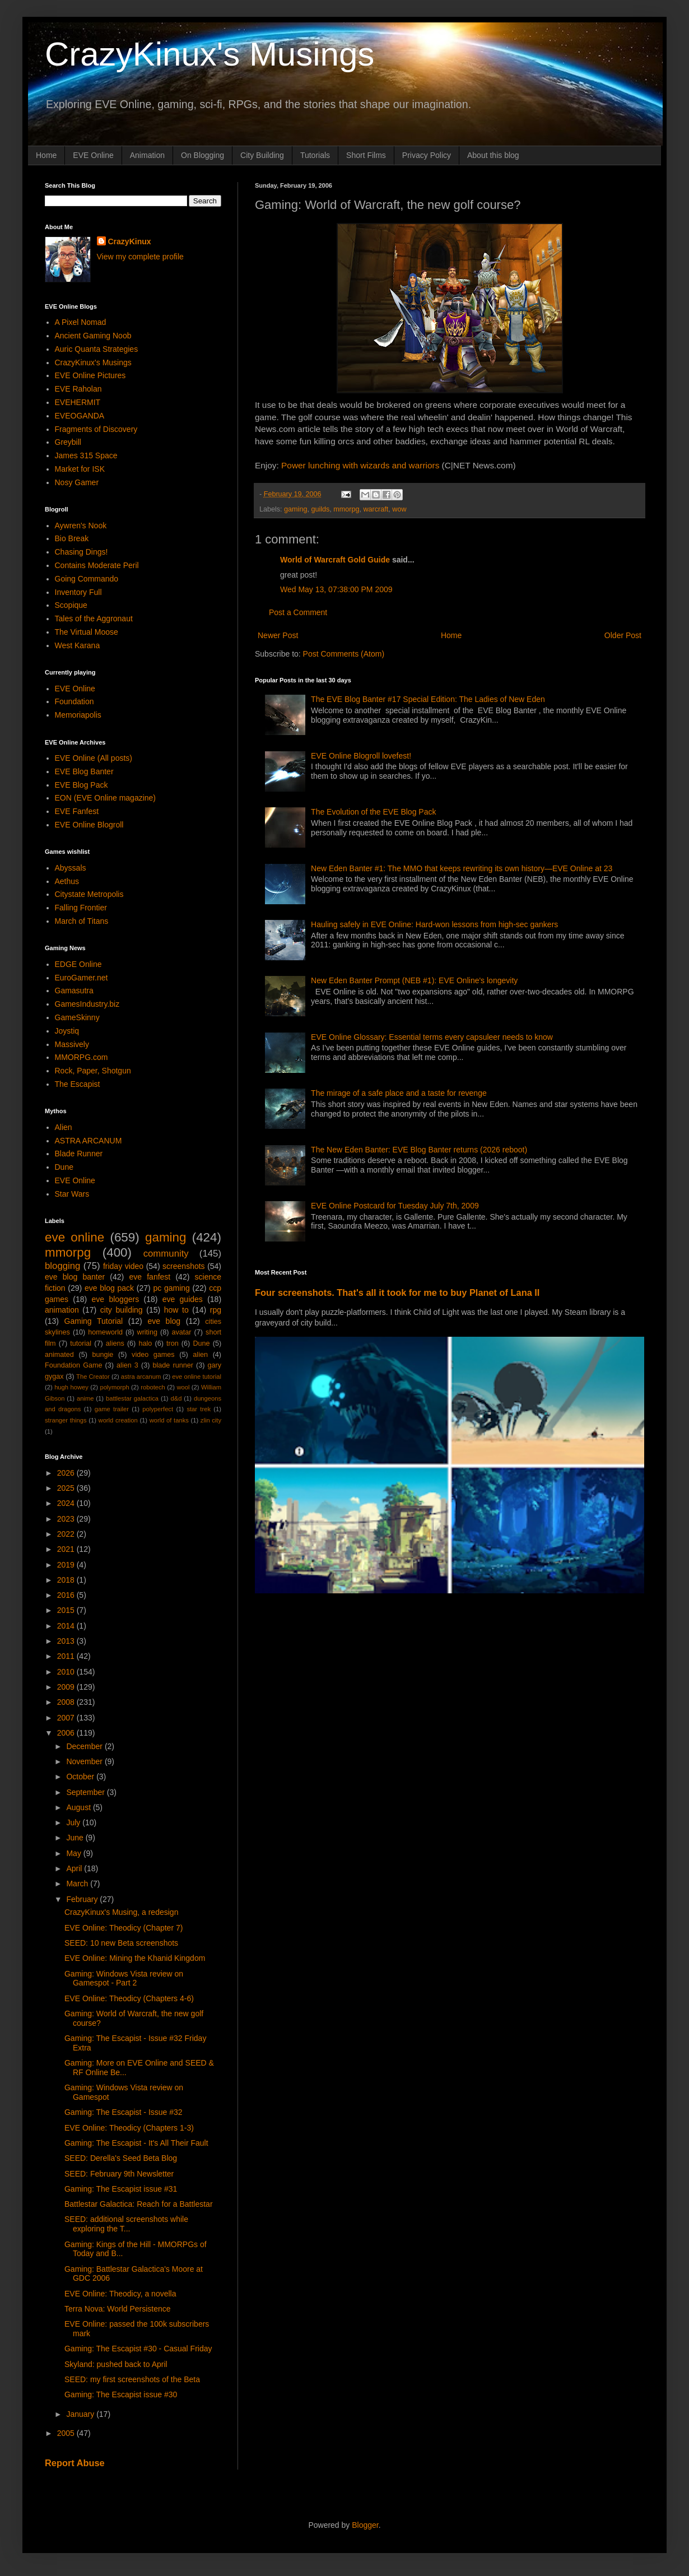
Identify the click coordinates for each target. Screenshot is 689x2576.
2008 (67, 1702)
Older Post (622, 635)
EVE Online (93, 155)
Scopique (71, 605)
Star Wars (72, 1193)
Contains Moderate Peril (97, 565)
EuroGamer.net (81, 977)
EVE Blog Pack (81, 784)
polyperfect (157, 1409)
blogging (62, 1266)
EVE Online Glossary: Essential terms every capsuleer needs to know (432, 1037)
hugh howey (71, 1387)
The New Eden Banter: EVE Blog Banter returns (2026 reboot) (419, 1149)
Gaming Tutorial (93, 1321)
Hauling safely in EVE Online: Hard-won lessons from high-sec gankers (434, 924)
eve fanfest (149, 1276)
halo (145, 1343)
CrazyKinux (129, 241)
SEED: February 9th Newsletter (119, 2173)
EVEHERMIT (78, 402)
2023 (67, 1518)
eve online (74, 1237)
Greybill (68, 442)
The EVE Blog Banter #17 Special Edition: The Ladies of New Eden (428, 699)
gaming (295, 509)
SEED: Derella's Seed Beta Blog (120, 2158)
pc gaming (171, 1288)
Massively (72, 1044)
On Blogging (202, 155)
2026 (67, 1472)
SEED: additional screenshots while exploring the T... (126, 2224)
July (74, 1822)
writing (147, 1332)
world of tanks (169, 1420)
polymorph (114, 1387)
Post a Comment (298, 612)
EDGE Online (78, 964)
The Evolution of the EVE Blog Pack (373, 811)
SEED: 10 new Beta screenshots (121, 1942)
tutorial (80, 1343)
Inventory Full (78, 592)
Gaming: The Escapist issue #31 (120, 2188)
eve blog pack (109, 1288)
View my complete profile (140, 256)
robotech (153, 1387)
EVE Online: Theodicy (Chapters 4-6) (129, 1998)
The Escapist (77, 1084)
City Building (262, 155)
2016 (67, 1595)
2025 (67, 1488)
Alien (63, 1127)
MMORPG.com (81, 1057)
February (83, 1899)
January (81, 2414)
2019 (67, 1564)
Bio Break (72, 538)
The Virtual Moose (86, 631)
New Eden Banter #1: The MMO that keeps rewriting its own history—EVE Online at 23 (461, 868)
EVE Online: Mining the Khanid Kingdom (134, 1958)
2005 (67, 2433)
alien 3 (127, 1365)
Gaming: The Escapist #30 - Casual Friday (138, 2348)
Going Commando (87, 578)
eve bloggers (115, 1299)
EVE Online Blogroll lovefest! (361, 755)
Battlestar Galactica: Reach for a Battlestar (138, 2204)
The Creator (93, 1376)
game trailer (112, 1409)
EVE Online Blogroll (89, 824)
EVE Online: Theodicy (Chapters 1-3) (129, 2127)
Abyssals (70, 867)
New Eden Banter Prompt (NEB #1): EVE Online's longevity (414, 980)
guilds (320, 509)
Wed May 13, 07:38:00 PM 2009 (336, 589)
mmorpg (346, 509)
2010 (67, 1671)
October (81, 1776)
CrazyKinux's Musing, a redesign (121, 1912)
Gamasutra (74, 990)
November (85, 1761)
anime (85, 1398)
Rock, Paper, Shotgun (93, 1070)
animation (62, 1309)
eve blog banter (75, 1276)
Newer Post (278, 635)
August (79, 1807)
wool (182, 1387)
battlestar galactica (132, 1398)
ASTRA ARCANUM (88, 1140)
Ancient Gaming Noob (93, 335)
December (85, 1746)
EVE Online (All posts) (94, 758)
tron (172, 1343)
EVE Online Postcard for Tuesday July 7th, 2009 (395, 1205)
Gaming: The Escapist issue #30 (120, 2394)
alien (200, 1355)
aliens (115, 1343)
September (86, 1792)
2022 (67, 1533)
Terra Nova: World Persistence (117, 2308)
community (166, 1253)
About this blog (493, 155)
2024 (67, 1503)
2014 (67, 1625)
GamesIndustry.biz (87, 1003)
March (78, 1883)
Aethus (67, 881)
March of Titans (82, 921)
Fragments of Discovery (96, 429)
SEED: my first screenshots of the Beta (132, 2379)
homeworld (105, 1332)
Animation (147, 155)
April (75, 1868)
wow (399, 509)
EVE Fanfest (77, 811)
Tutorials (315, 155)
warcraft (376, 509)
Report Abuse (75, 2463)
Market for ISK (80, 468)
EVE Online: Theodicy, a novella (120, 2293)
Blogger (365, 2525)
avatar (182, 1332)
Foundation (74, 701)
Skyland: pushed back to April (115, 2364)
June (75, 1837)
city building (121, 1309)
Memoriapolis (78, 714)
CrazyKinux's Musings (209, 54)
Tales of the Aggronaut (94, 618)
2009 (67, 1686)
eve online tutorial (196, 1376)
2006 (67, 1732)
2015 (67, 1610)
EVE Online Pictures (90, 375)
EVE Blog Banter (84, 771)
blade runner (173, 1365)
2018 (67, 1579)
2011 (67, 1656)
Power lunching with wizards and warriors (360, 465)
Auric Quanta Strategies (96, 349)
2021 (67, 1549)
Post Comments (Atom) (343, 653)
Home (46, 155)
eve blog (163, 1321)
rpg (215, 1309)
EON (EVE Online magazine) (105, 797)
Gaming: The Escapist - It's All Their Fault (136, 2142)
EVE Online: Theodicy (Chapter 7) (123, 1927)
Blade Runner (79, 1153)
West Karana (77, 645)
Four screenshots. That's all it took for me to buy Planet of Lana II (397, 1292)
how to (176, 1309)
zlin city (211, 1420)
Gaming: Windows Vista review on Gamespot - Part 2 (123, 1978)
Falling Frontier (81, 907)
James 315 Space (86, 455)
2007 (67, 1717)
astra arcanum (141, 1376)
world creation (118, 1420)
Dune (64, 1167)
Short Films (366, 155)
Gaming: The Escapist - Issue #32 (123, 2112)
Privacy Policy (426, 155)
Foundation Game (73, 1365)
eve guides (182, 1299)
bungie (103, 1355)
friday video (123, 1266)
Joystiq (67, 1030)
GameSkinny (77, 1017)
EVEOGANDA (80, 415)
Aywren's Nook (81, 525)
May (74, 1853)
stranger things (66, 1420)
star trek (199, 1409)
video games (153, 1355)
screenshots (183, 1266)
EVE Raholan (78, 388)
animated (59, 1355)
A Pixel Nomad (80, 322)
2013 (67, 1640)
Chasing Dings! (81, 551)
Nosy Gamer (77, 482)
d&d (176, 1398)
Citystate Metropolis (89, 894)
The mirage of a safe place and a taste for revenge (399, 1093)
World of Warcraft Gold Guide (335, 559)
